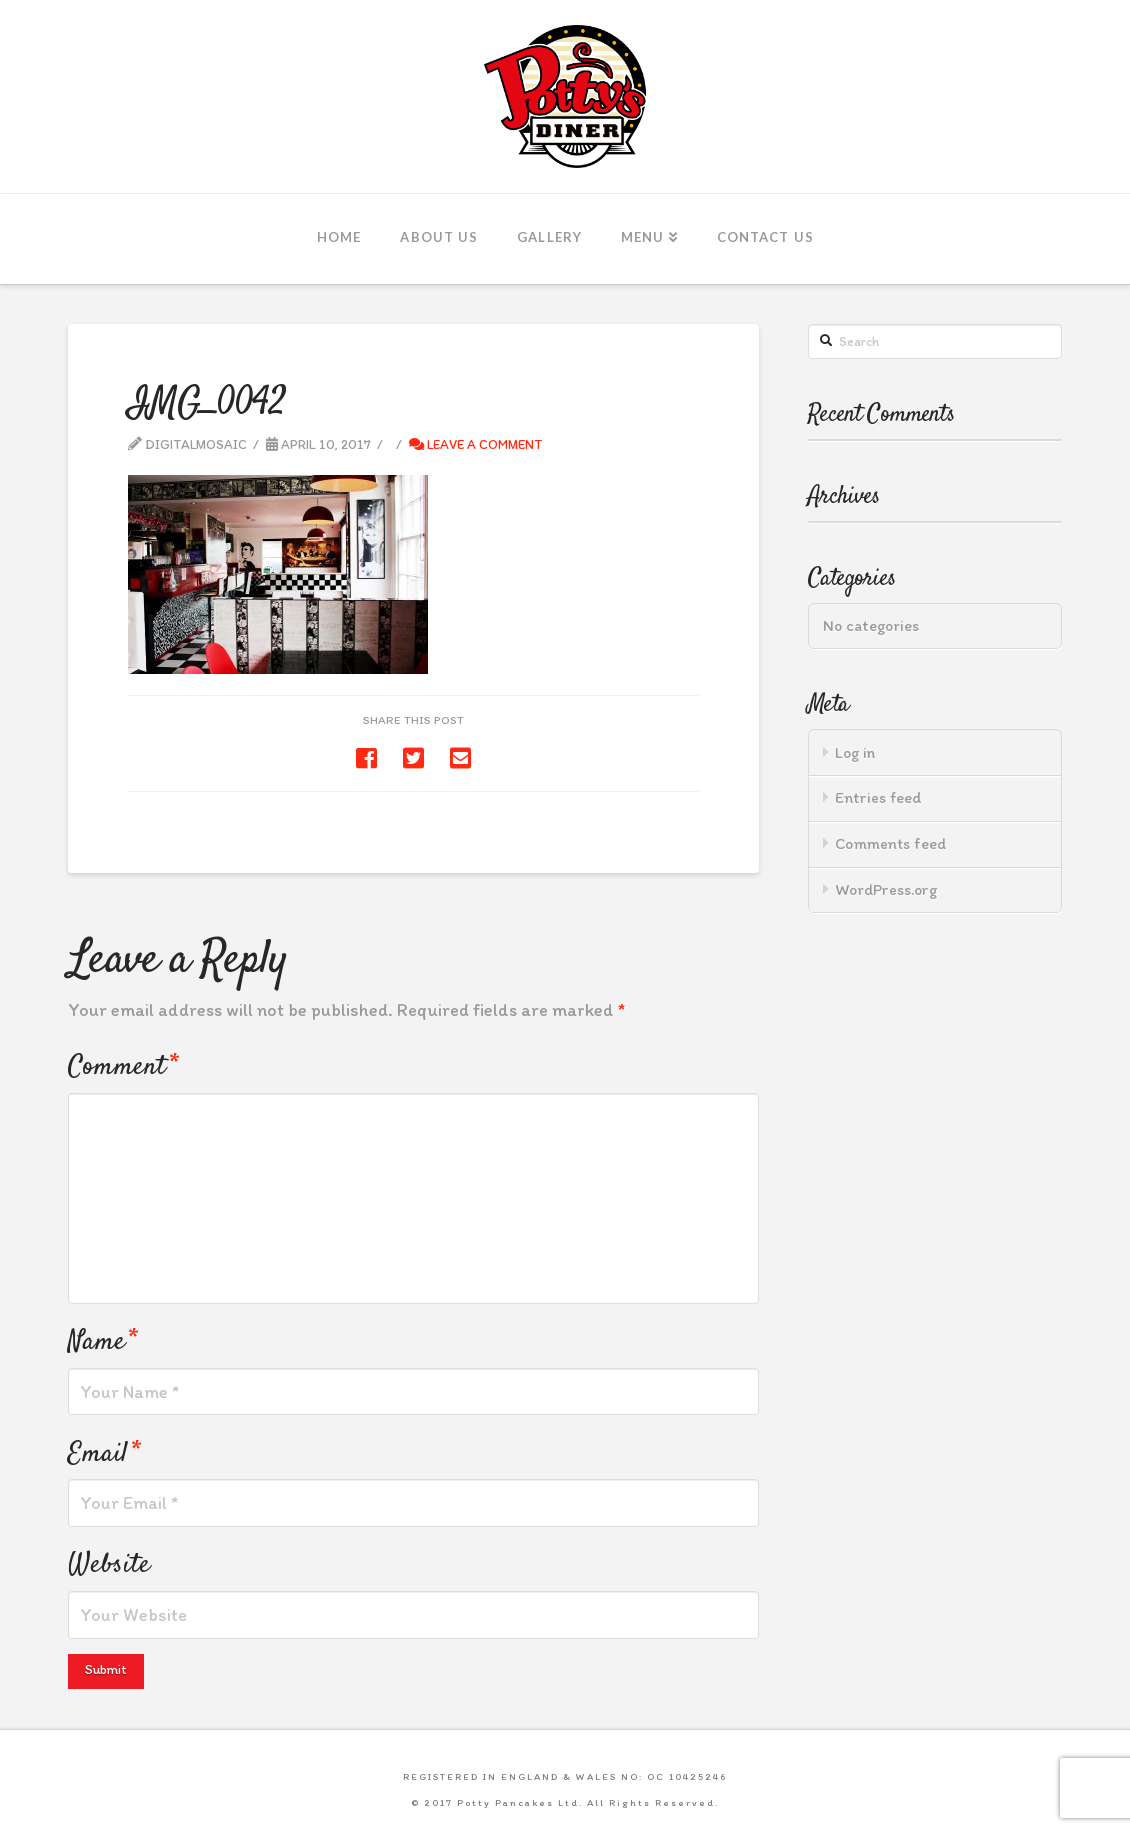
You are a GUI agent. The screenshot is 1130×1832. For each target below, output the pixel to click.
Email (104, 1453)
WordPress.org (886, 889)
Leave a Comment (475, 444)
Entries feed (878, 797)
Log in (855, 752)
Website (109, 1564)
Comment (123, 1066)
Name (102, 1341)
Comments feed (891, 843)
